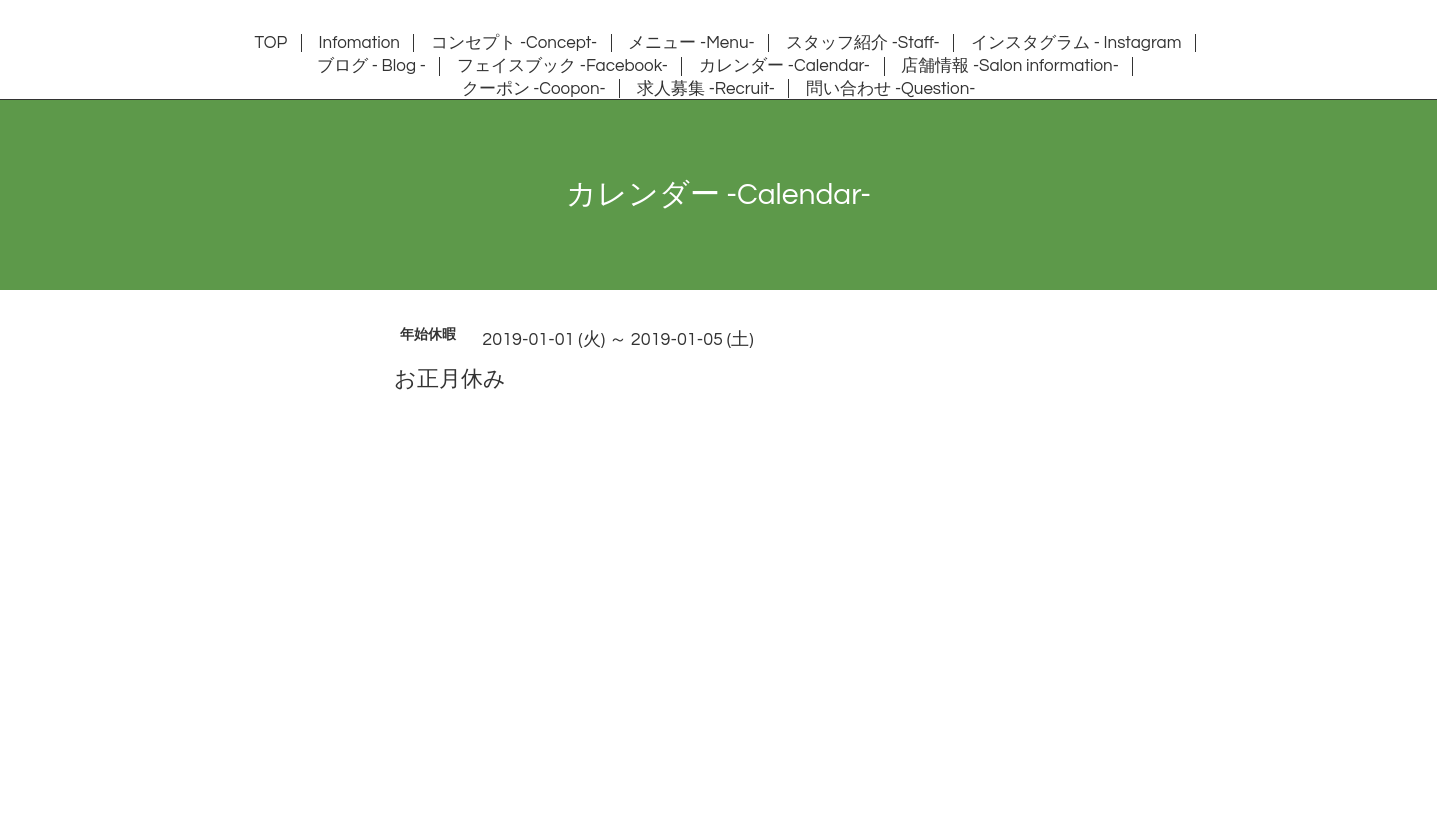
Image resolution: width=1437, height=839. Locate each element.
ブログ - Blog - (371, 66)
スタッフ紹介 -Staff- (863, 43)
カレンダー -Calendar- (784, 66)
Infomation (358, 43)
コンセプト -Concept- (514, 43)
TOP (271, 43)
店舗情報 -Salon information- (1009, 66)
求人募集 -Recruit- (706, 89)
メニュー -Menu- (691, 43)
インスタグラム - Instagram (1076, 43)
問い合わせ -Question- (890, 89)
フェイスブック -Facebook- (562, 66)
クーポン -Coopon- (534, 89)
